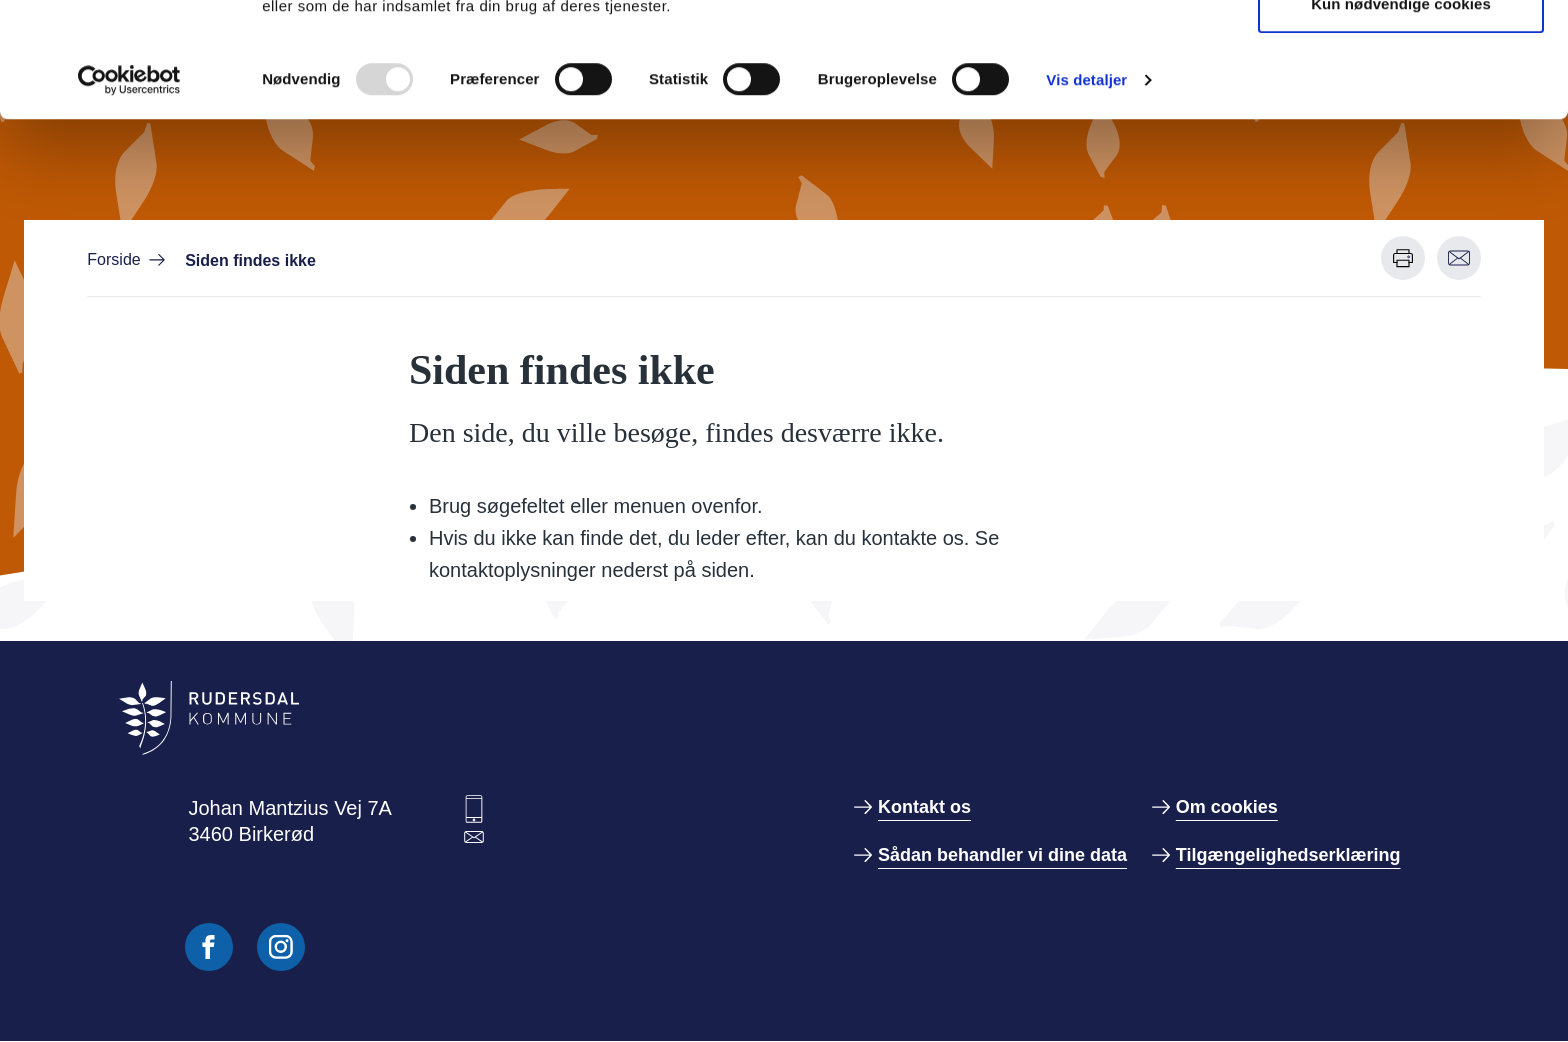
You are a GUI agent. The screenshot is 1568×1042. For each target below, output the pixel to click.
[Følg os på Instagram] (281, 947)
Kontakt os (924, 807)
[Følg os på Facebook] (209, 947)
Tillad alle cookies (1401, 52)
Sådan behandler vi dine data (1002, 855)
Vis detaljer (1086, 194)
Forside (113, 259)
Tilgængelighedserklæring (1288, 855)
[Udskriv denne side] (1403, 258)
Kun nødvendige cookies (1401, 118)
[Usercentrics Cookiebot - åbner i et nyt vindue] (129, 195)
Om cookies (1227, 807)
